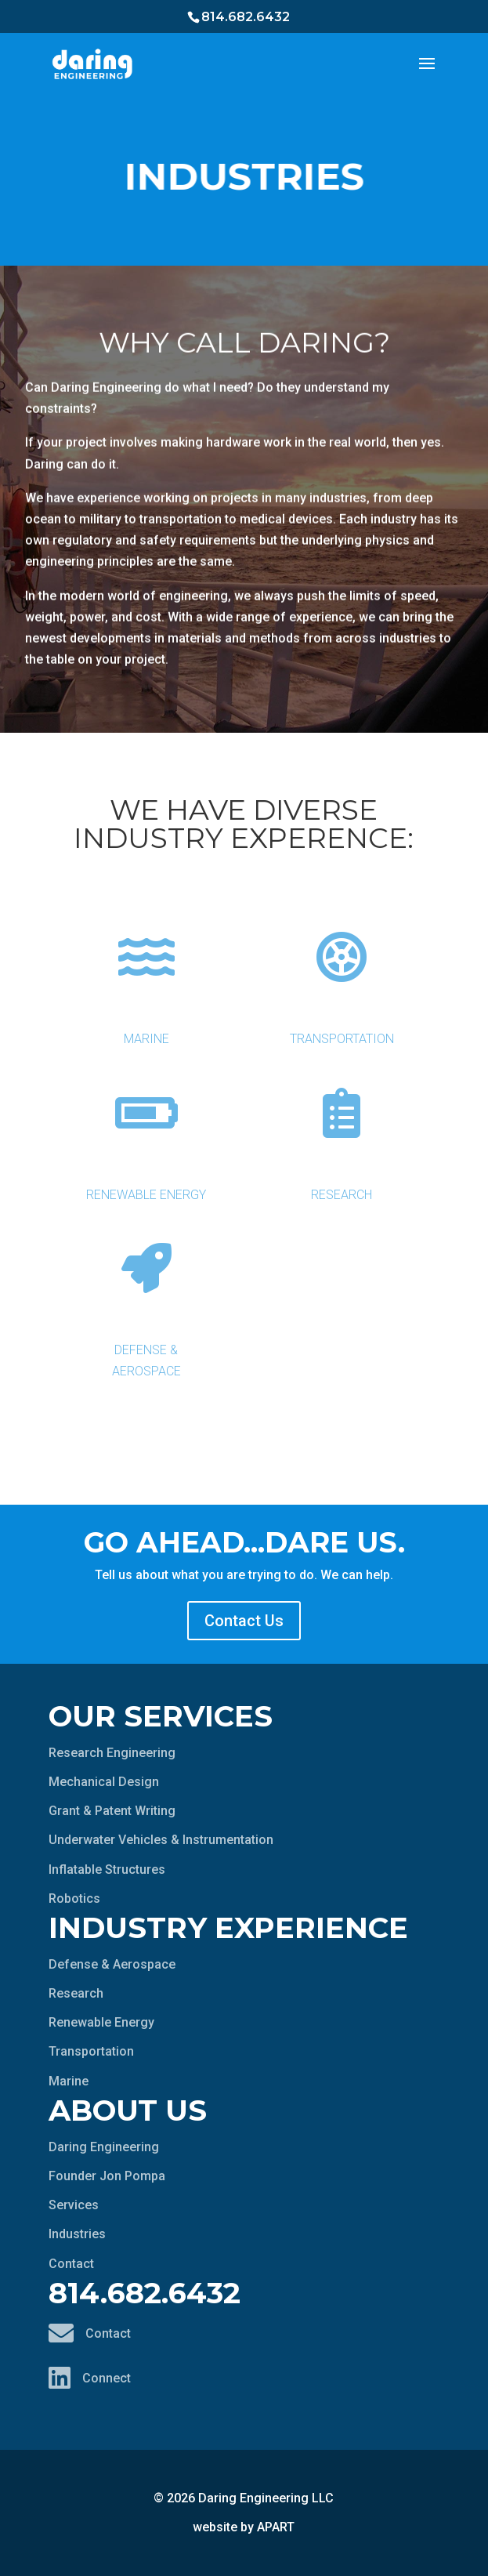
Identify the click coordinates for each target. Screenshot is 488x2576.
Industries (77, 2233)
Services (74, 2204)
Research (341, 1132)
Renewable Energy (146, 1132)
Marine (146, 976)
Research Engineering (112, 1752)
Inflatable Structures (107, 1869)
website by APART (244, 2527)
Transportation (341, 976)
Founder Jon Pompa (107, 2175)
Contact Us (244, 1620)
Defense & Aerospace (146, 1298)
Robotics (74, 1898)
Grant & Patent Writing (112, 1810)
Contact (71, 2263)
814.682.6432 (245, 16)
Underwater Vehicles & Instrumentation (161, 1839)
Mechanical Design (104, 1781)
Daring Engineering (104, 2146)
